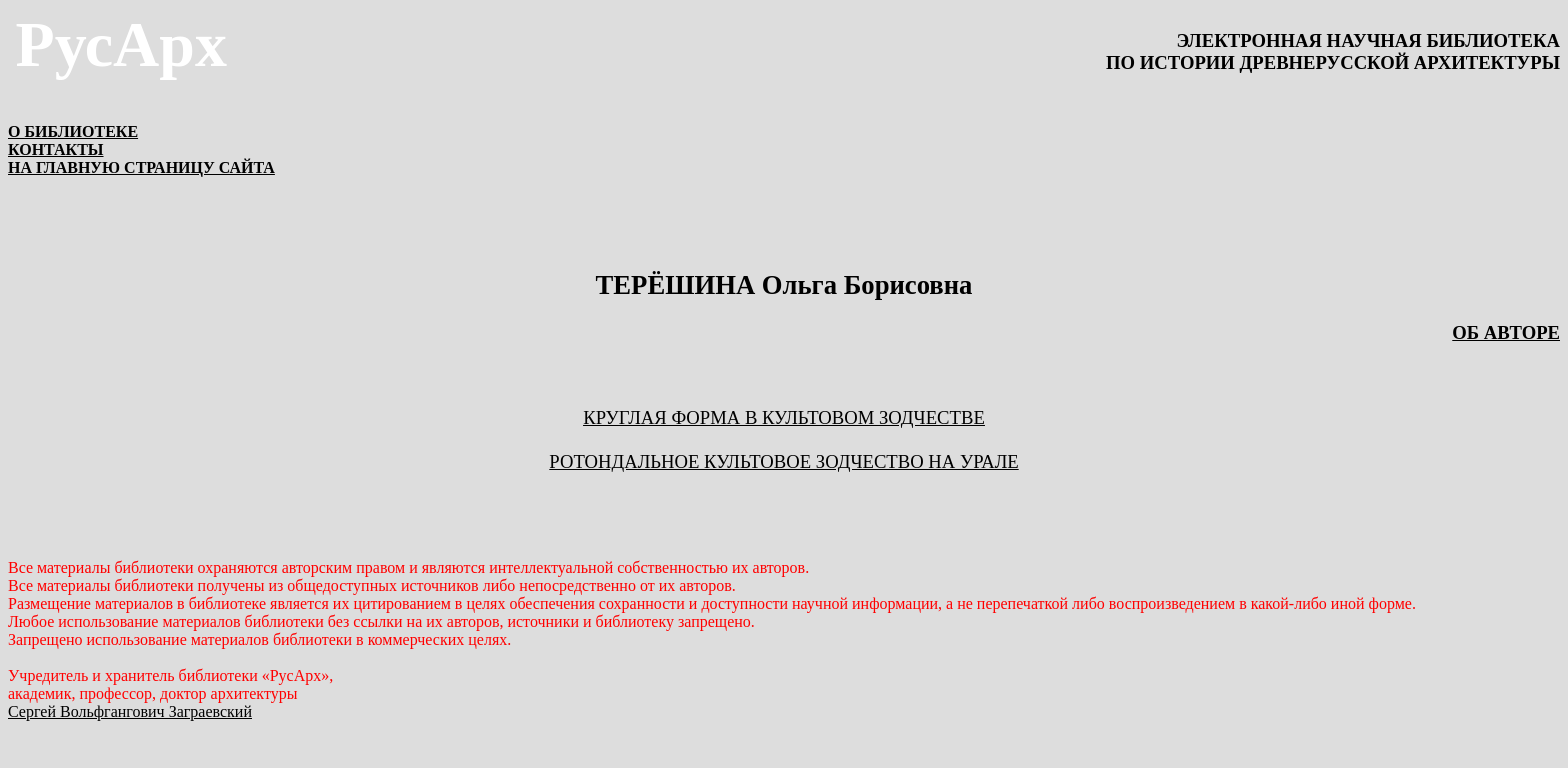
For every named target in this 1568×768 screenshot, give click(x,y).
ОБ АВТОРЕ (1506, 332)
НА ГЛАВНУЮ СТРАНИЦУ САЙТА (141, 167)
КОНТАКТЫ (56, 149)
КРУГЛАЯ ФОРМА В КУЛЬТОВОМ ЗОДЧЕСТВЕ (784, 417)
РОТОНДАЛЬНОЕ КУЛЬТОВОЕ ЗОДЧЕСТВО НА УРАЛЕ (783, 461)
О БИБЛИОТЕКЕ (73, 131)
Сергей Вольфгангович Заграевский (130, 711)
